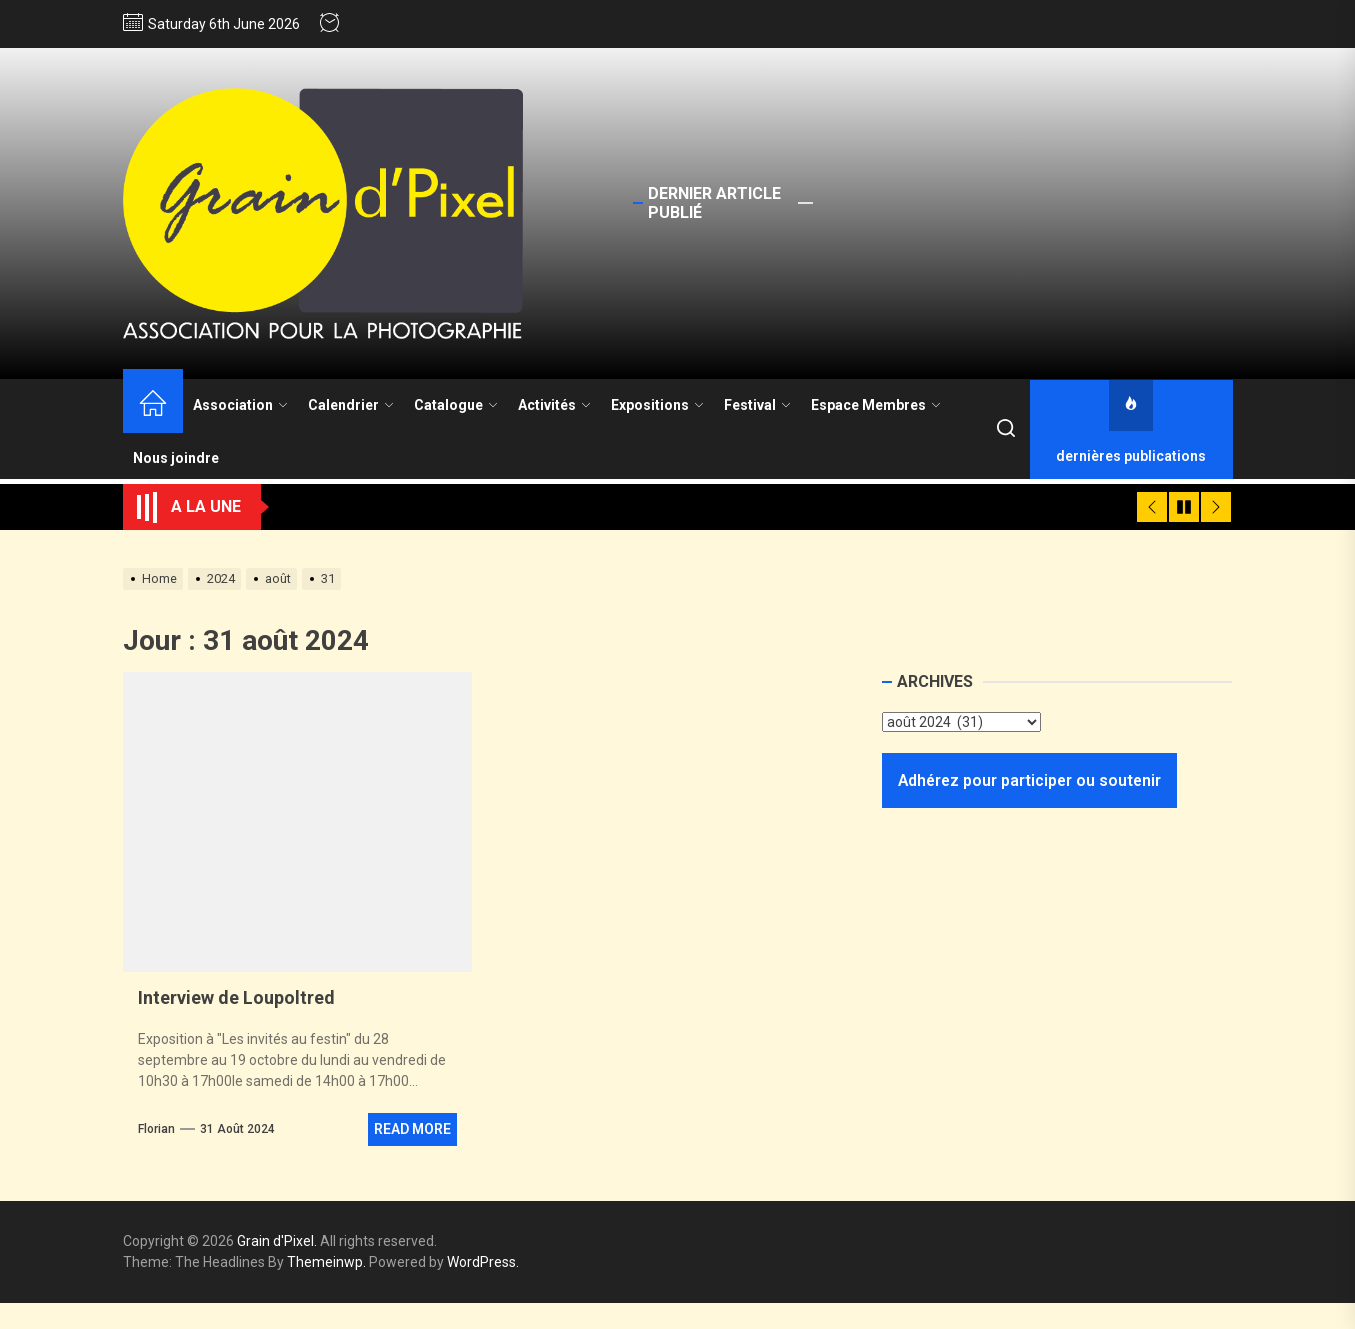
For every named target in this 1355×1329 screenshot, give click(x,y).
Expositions (657, 405)
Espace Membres (876, 405)
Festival (757, 405)
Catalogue (456, 405)
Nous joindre (176, 458)
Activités (554, 405)
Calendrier (351, 405)
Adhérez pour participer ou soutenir (1029, 780)
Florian (156, 1129)
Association (240, 405)
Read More (412, 1129)
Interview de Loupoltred (236, 997)
